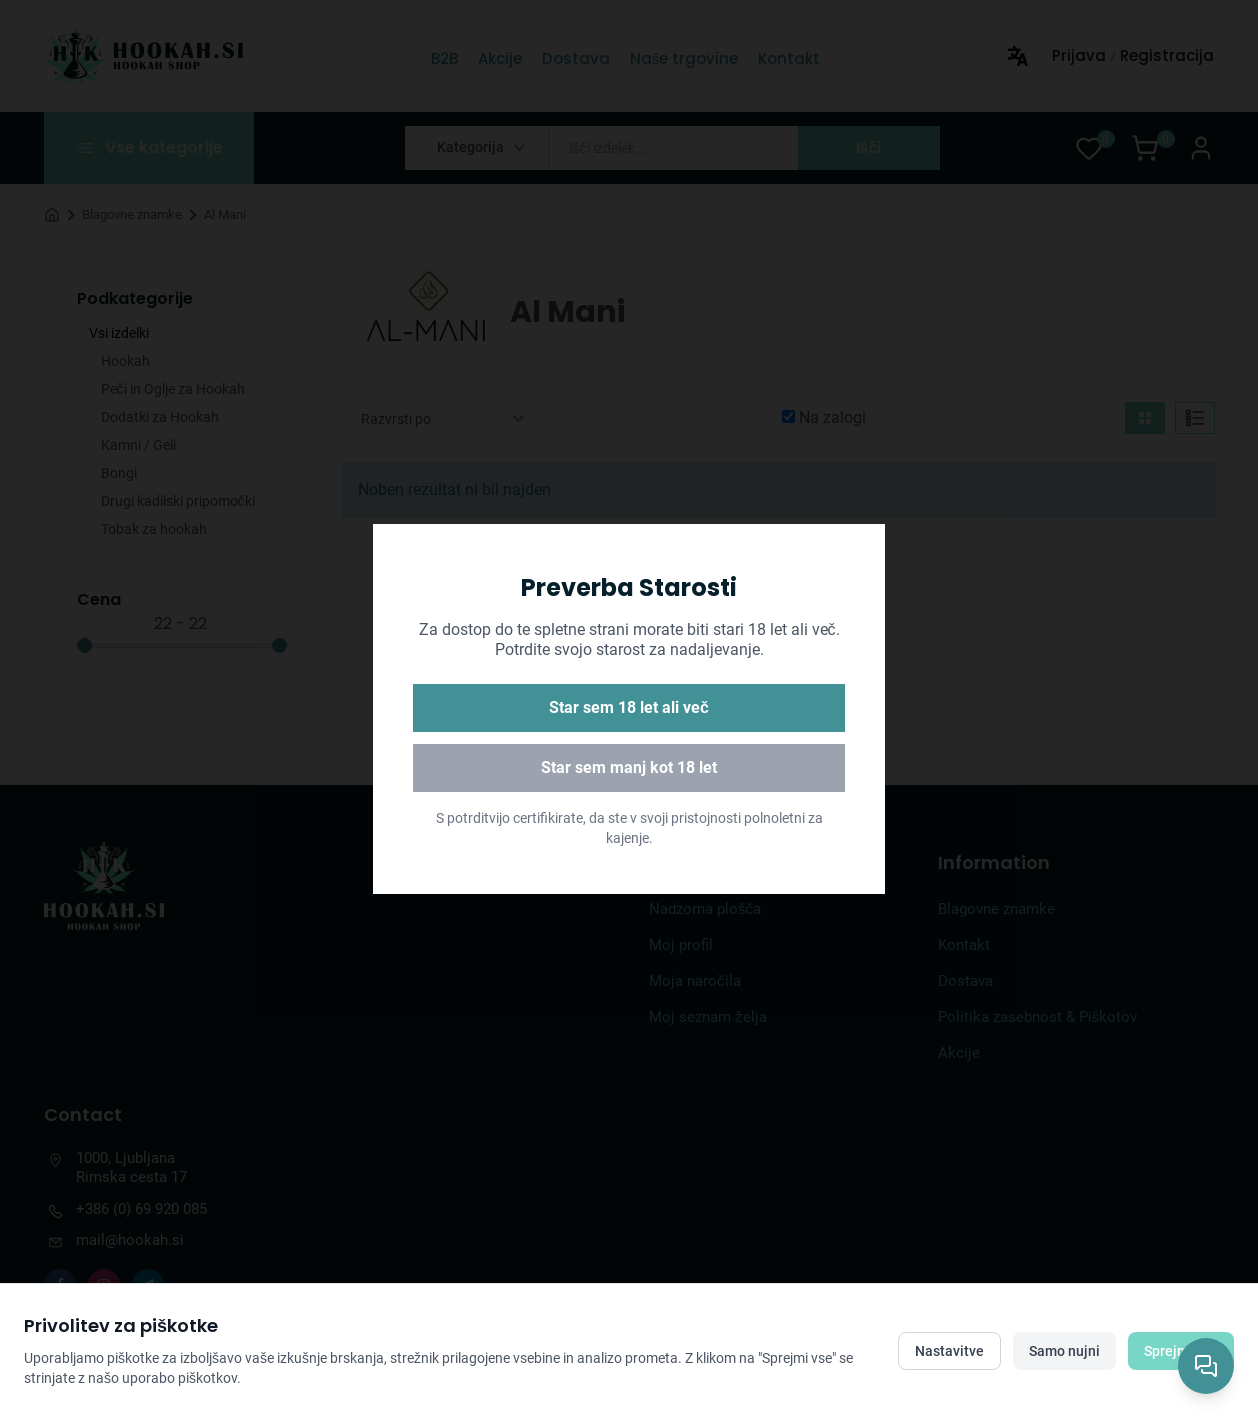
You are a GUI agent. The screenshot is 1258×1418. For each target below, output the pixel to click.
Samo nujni (1064, 1351)
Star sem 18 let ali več (629, 707)
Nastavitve (949, 1351)
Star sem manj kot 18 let (629, 767)
